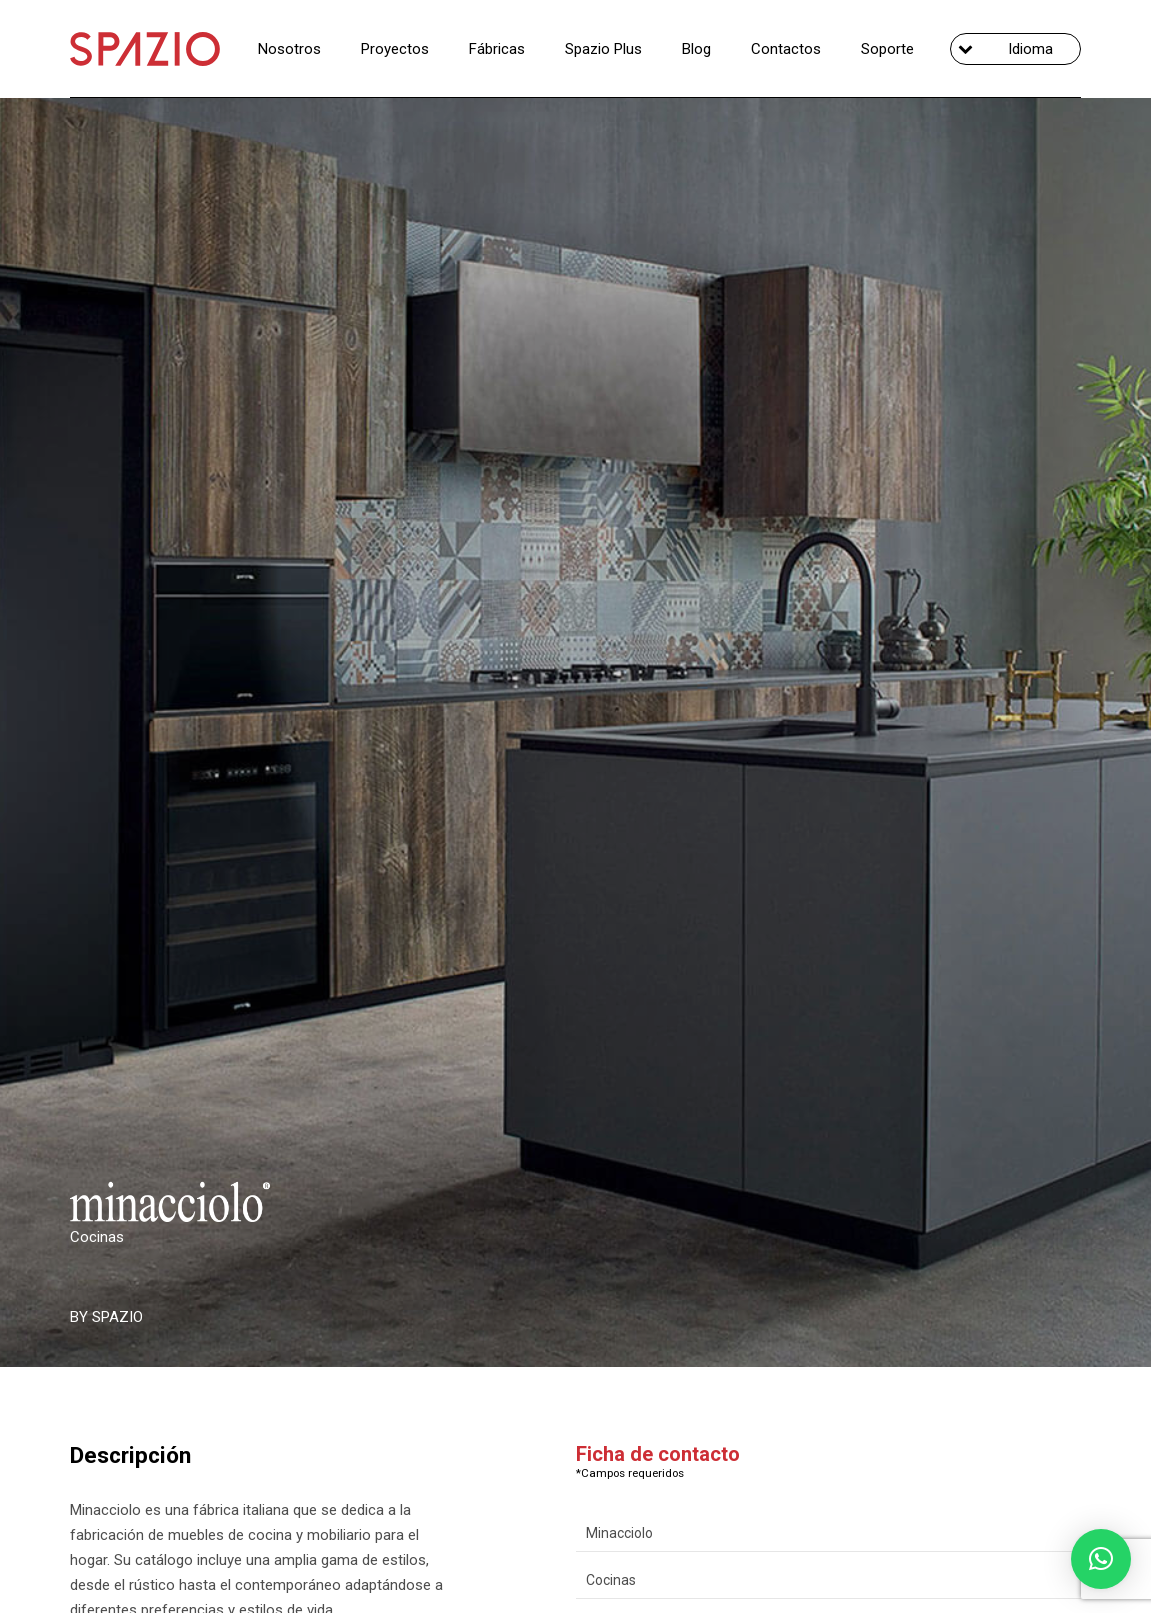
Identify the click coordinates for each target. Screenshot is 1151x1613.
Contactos (786, 49)
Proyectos (395, 49)
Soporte (887, 49)
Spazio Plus (603, 49)
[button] (1101, 1559)
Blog (696, 49)
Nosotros (289, 49)
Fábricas (497, 49)
